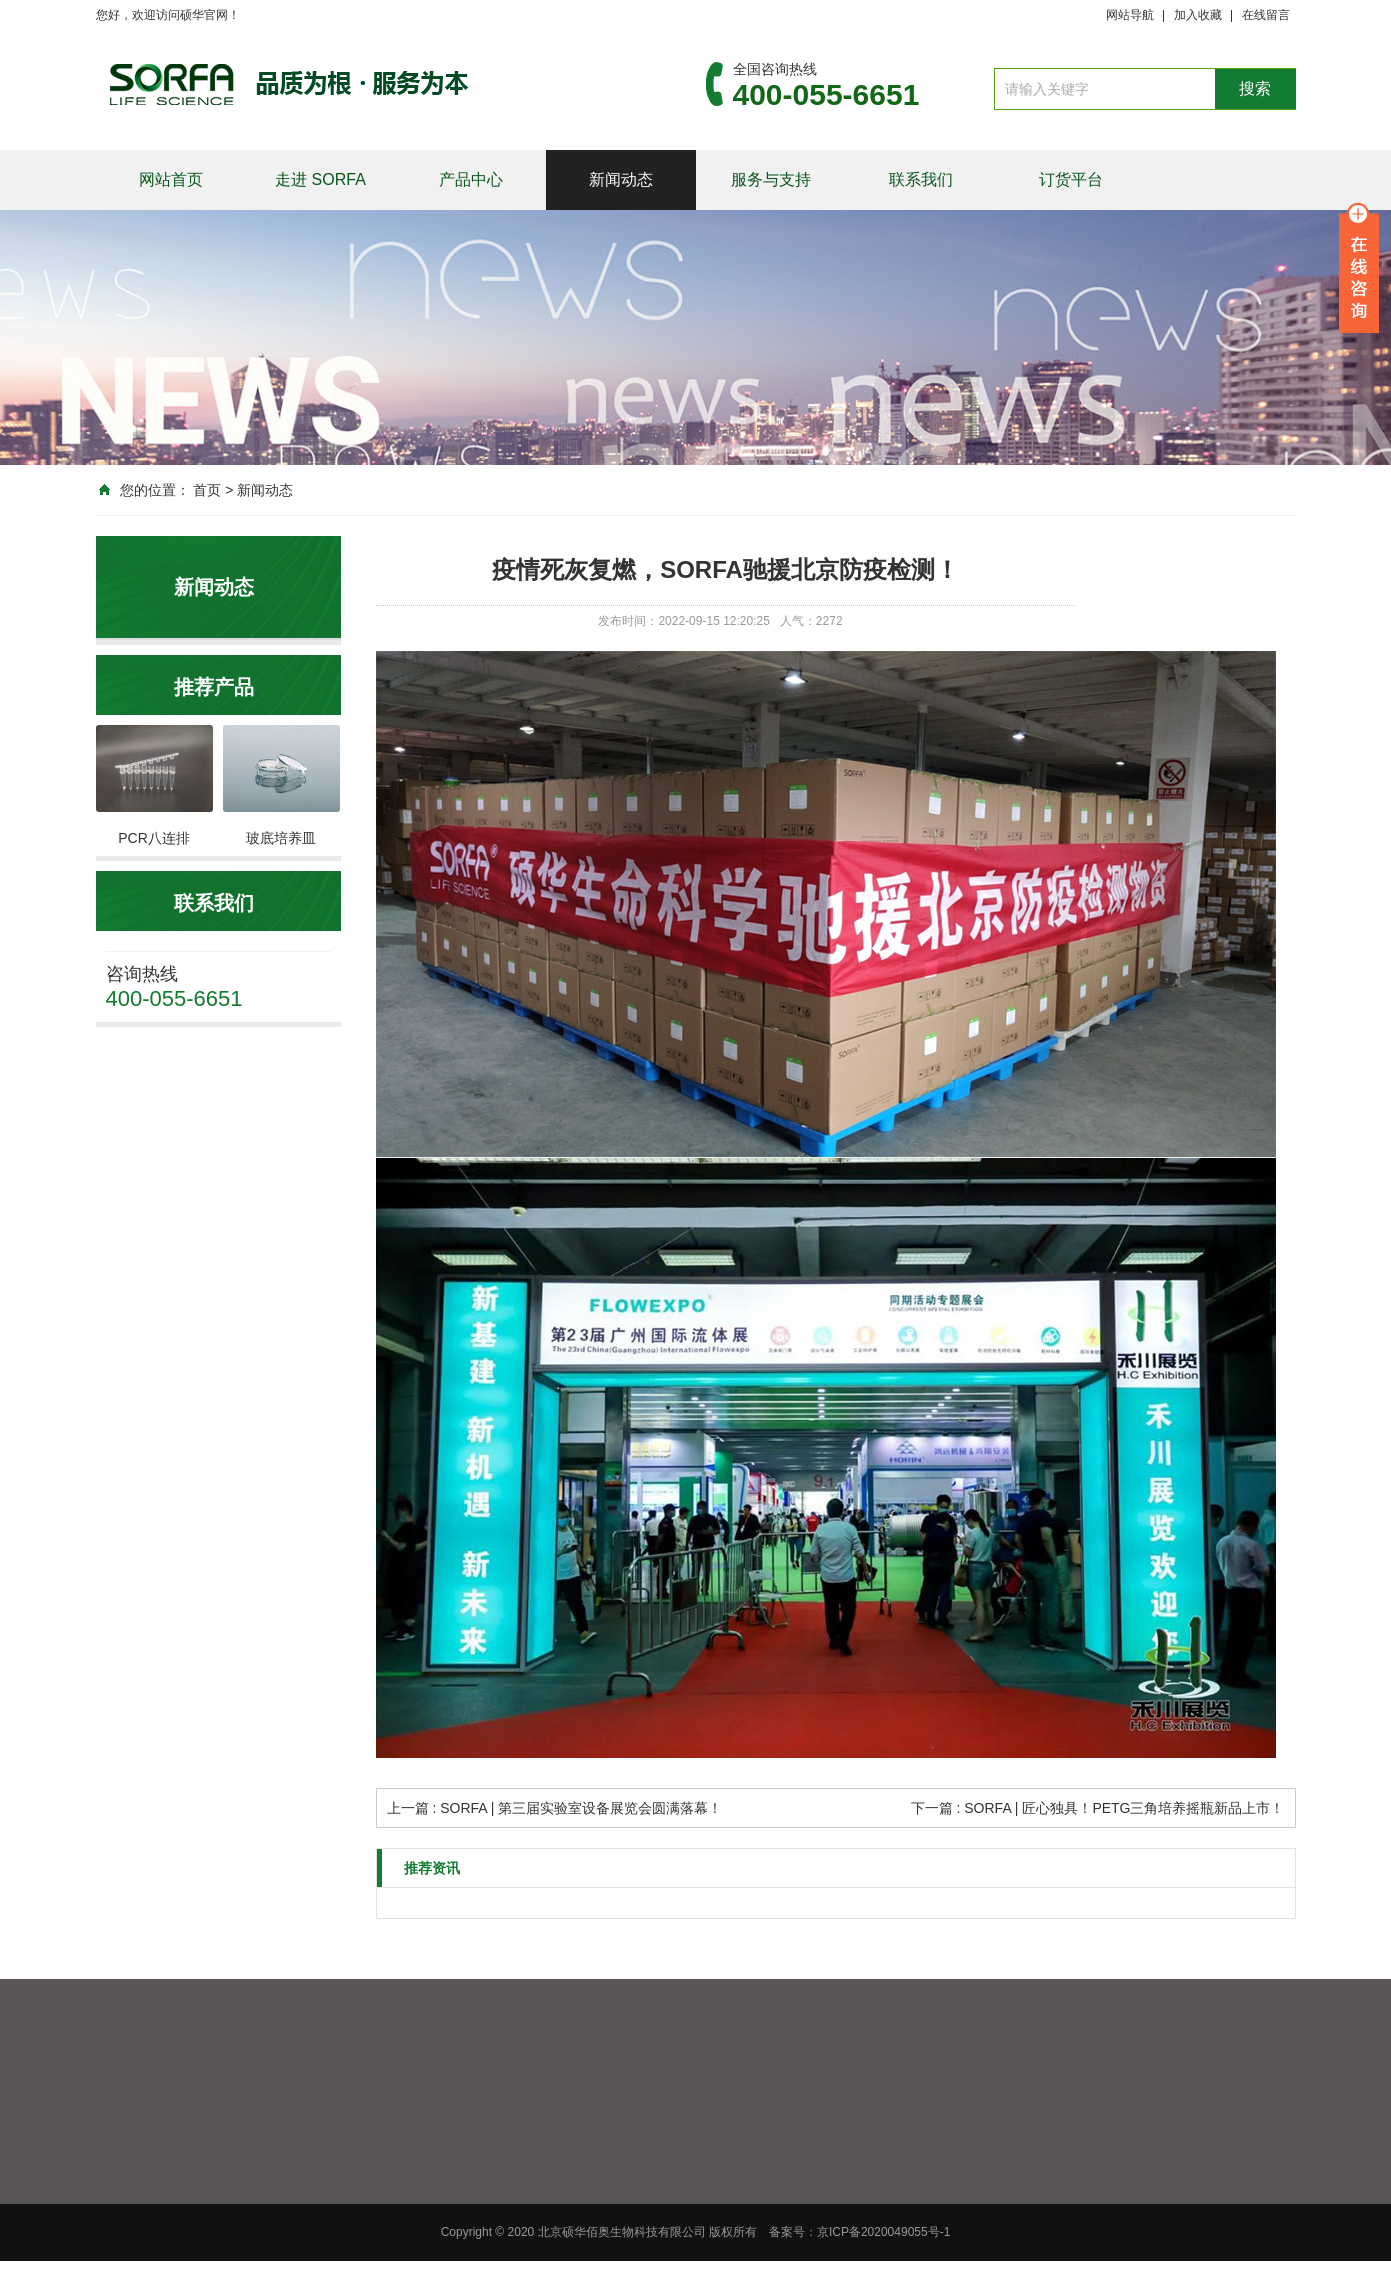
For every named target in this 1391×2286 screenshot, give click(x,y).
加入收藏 (1198, 15)
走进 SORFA (320, 179)
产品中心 (471, 179)
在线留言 (1266, 15)
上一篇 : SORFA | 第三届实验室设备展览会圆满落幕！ (555, 1808)
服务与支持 (771, 179)
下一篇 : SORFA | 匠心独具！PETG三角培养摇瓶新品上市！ (1098, 1808)
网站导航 (1130, 15)
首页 (207, 490)
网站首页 (171, 179)
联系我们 (921, 179)
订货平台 (1071, 179)
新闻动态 (621, 179)
